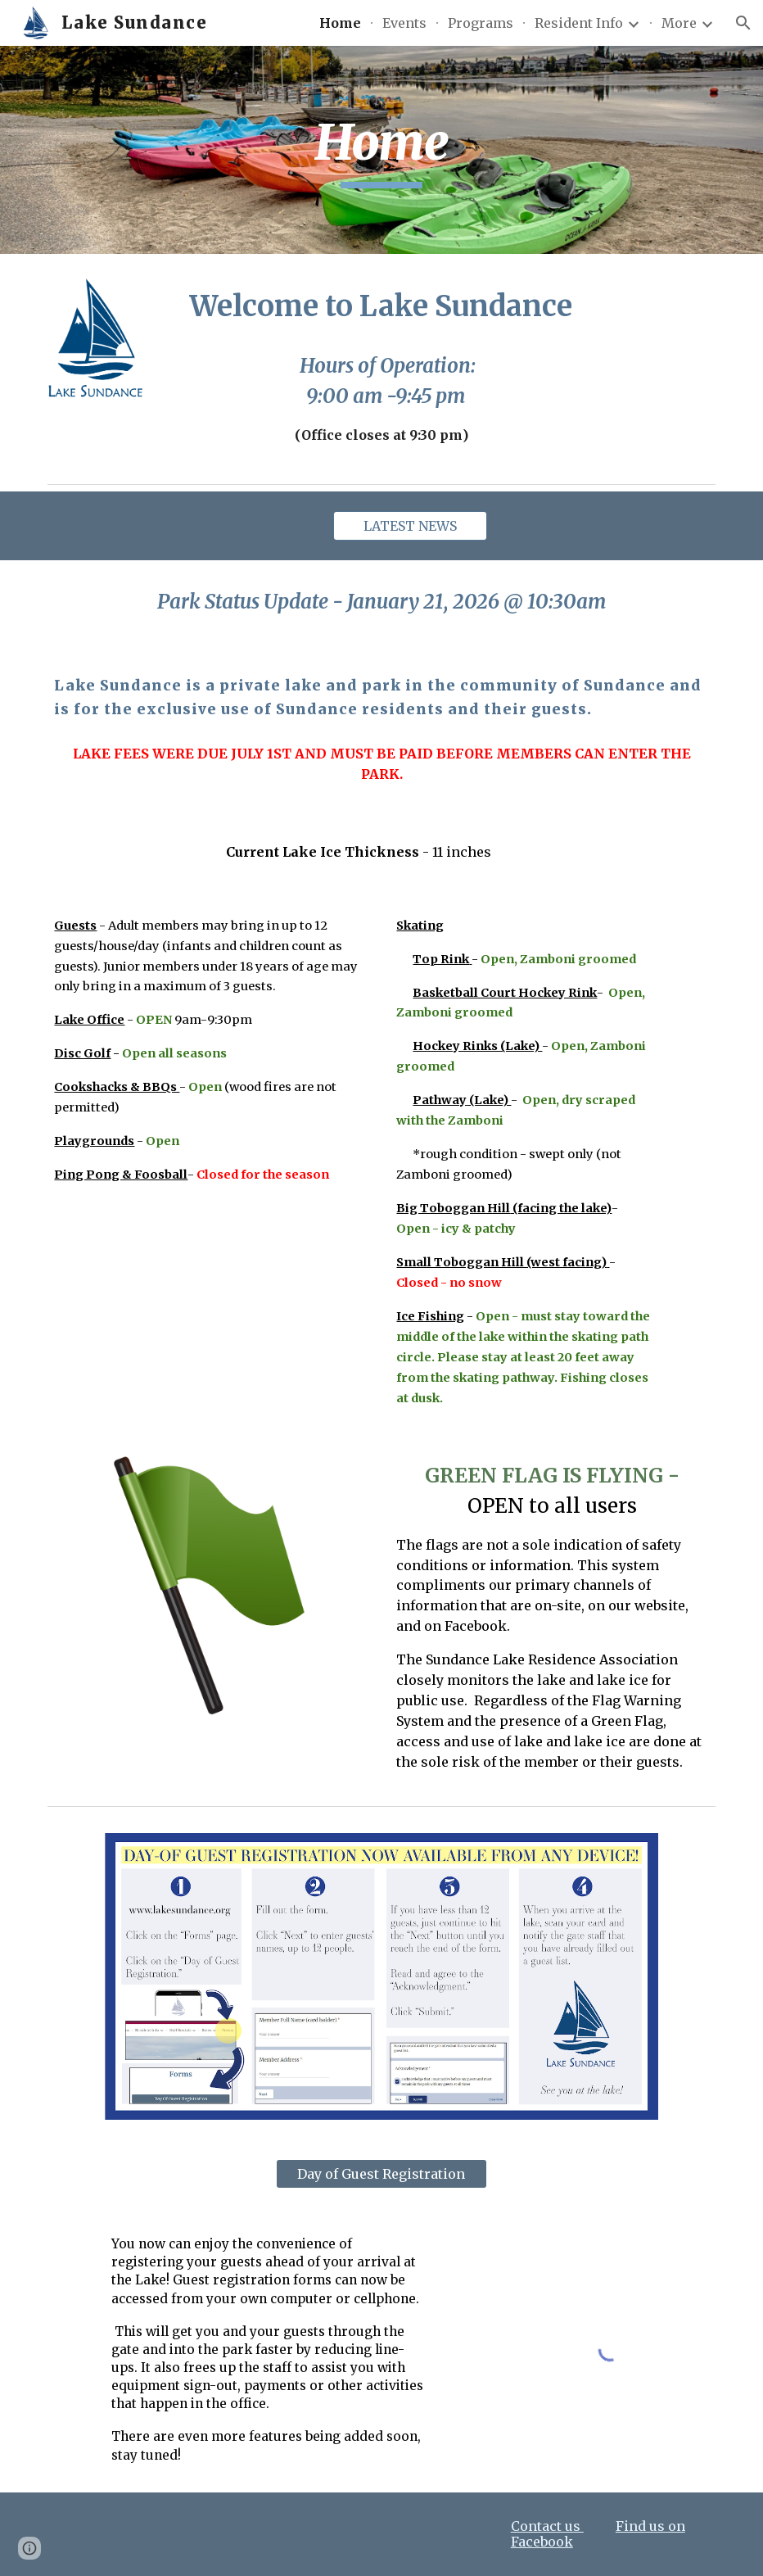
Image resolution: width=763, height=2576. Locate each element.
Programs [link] (480, 23)
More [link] (679, 23)
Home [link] (340, 23)
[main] (381, 150)
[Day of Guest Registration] (381, 2174)
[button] (743, 23)
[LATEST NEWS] (410, 526)
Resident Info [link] (579, 23)
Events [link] (404, 23)
